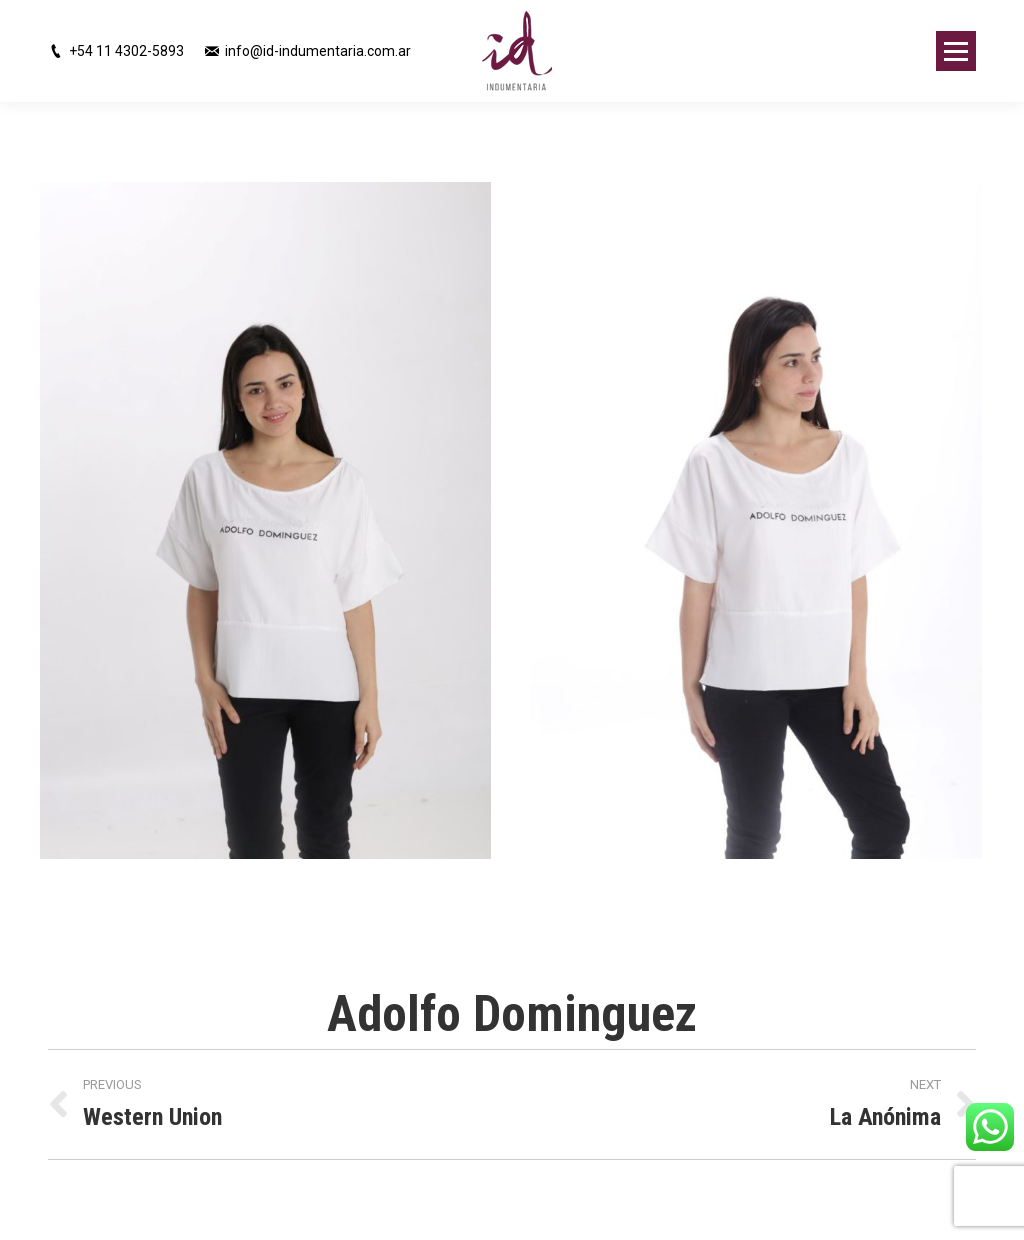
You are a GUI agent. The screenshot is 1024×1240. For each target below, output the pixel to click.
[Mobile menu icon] (956, 51)
